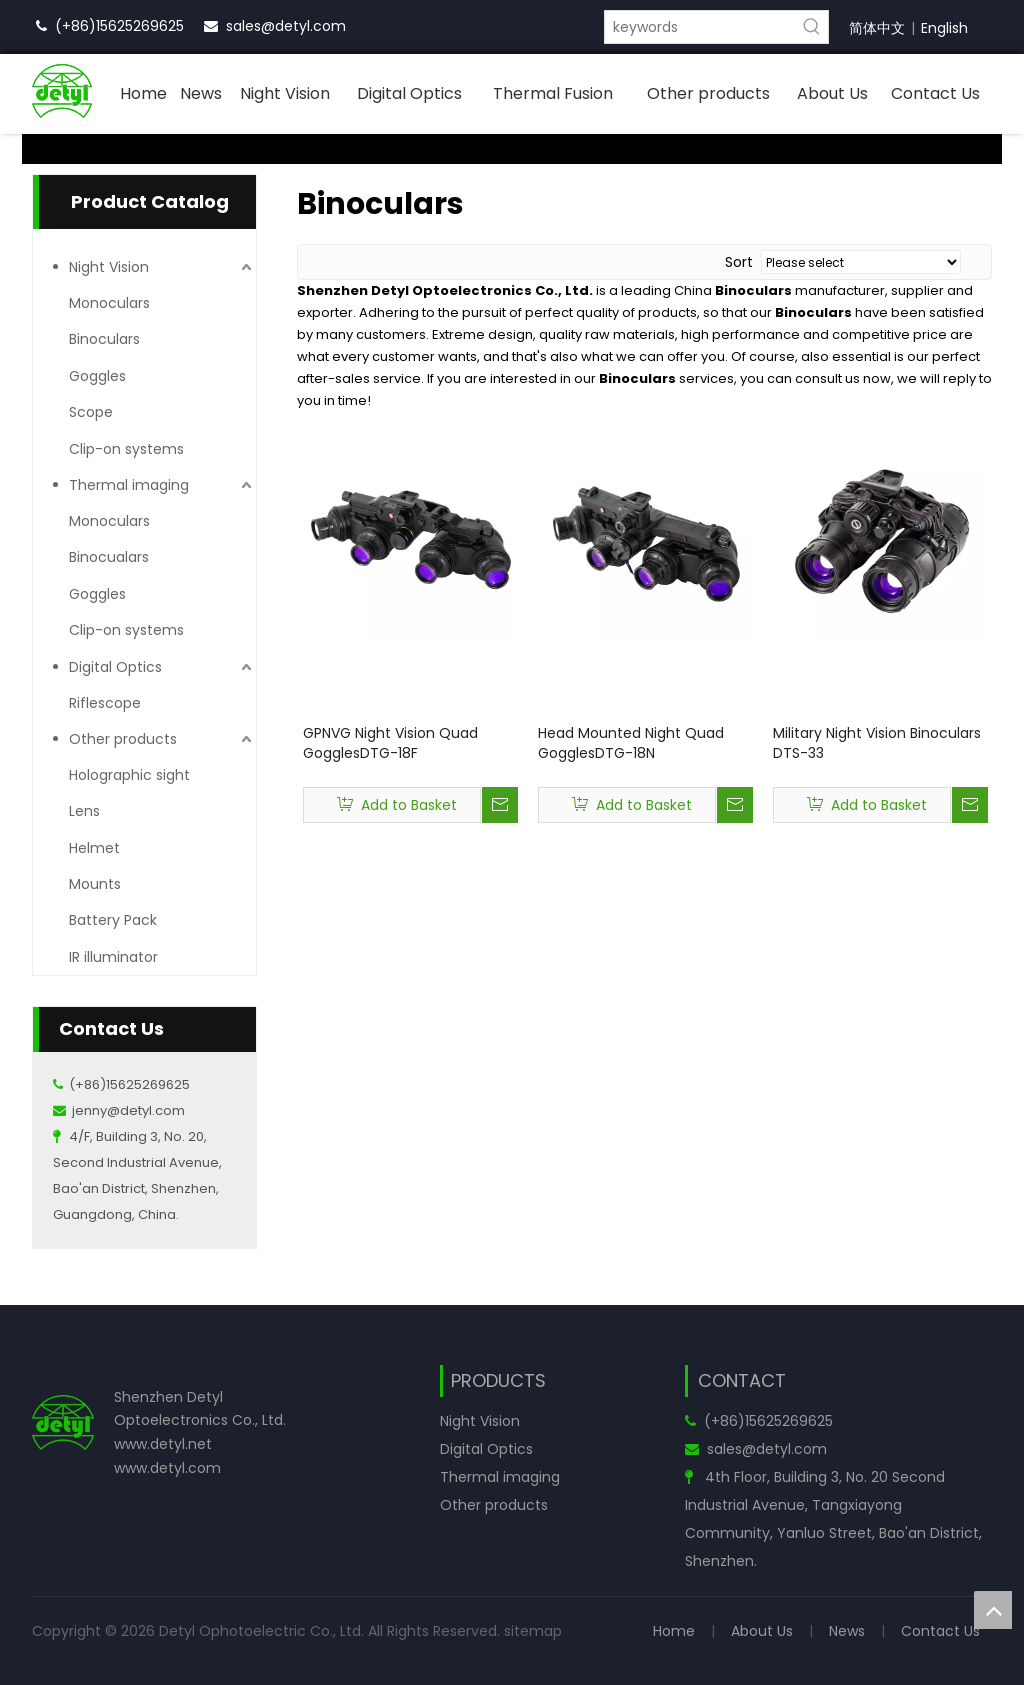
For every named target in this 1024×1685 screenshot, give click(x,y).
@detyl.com (303, 26)
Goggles (97, 376)
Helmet (94, 848)
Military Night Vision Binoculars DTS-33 (877, 743)
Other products (123, 739)
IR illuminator (113, 957)
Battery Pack (113, 920)
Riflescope (105, 703)
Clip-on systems (126, 449)
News (847, 1631)
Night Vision (109, 267)
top (993, 1610)
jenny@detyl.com (128, 1110)
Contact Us (940, 1631)
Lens (84, 811)
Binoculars (104, 339)
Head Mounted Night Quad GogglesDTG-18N (631, 743)
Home (674, 1631)
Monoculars (109, 303)
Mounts (95, 884)
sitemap (533, 1631)
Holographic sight (129, 775)
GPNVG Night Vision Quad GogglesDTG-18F (390, 743)
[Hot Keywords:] (812, 27)
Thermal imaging (129, 485)
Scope (91, 412)
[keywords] (700, 27)
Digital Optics (115, 667)
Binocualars (109, 557)
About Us (762, 1631)
